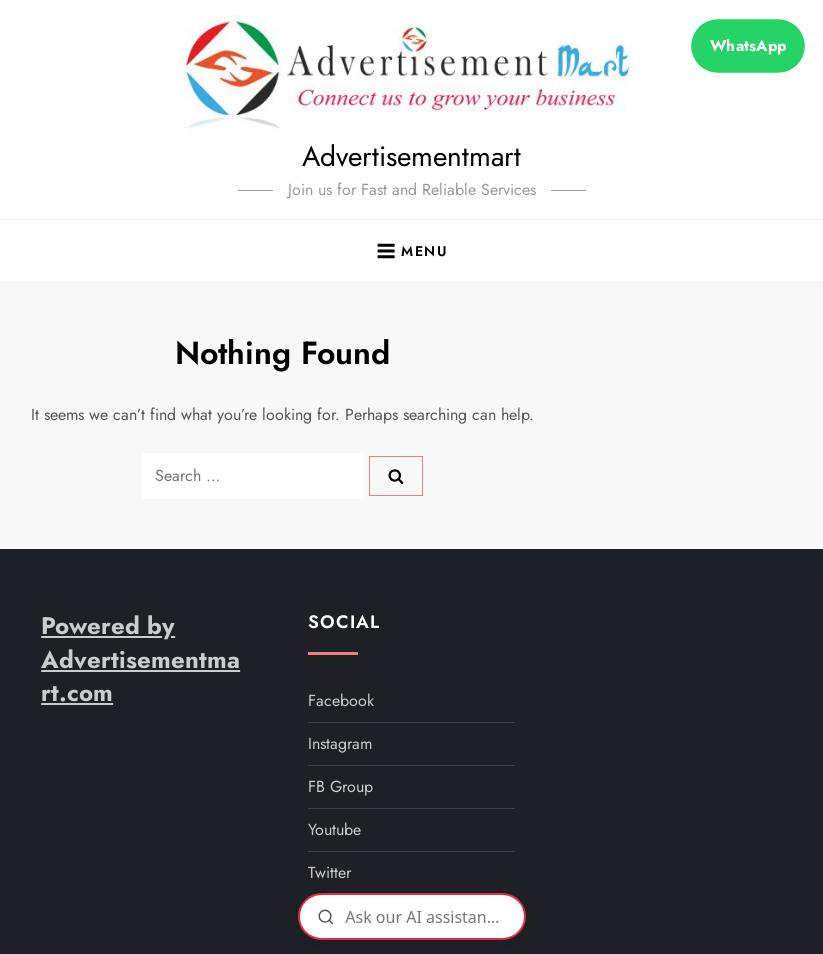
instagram (340, 743)
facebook (341, 700)
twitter (329, 872)
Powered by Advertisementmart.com (140, 659)
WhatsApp (748, 45)
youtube (334, 829)
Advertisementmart (411, 156)
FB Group (340, 786)
